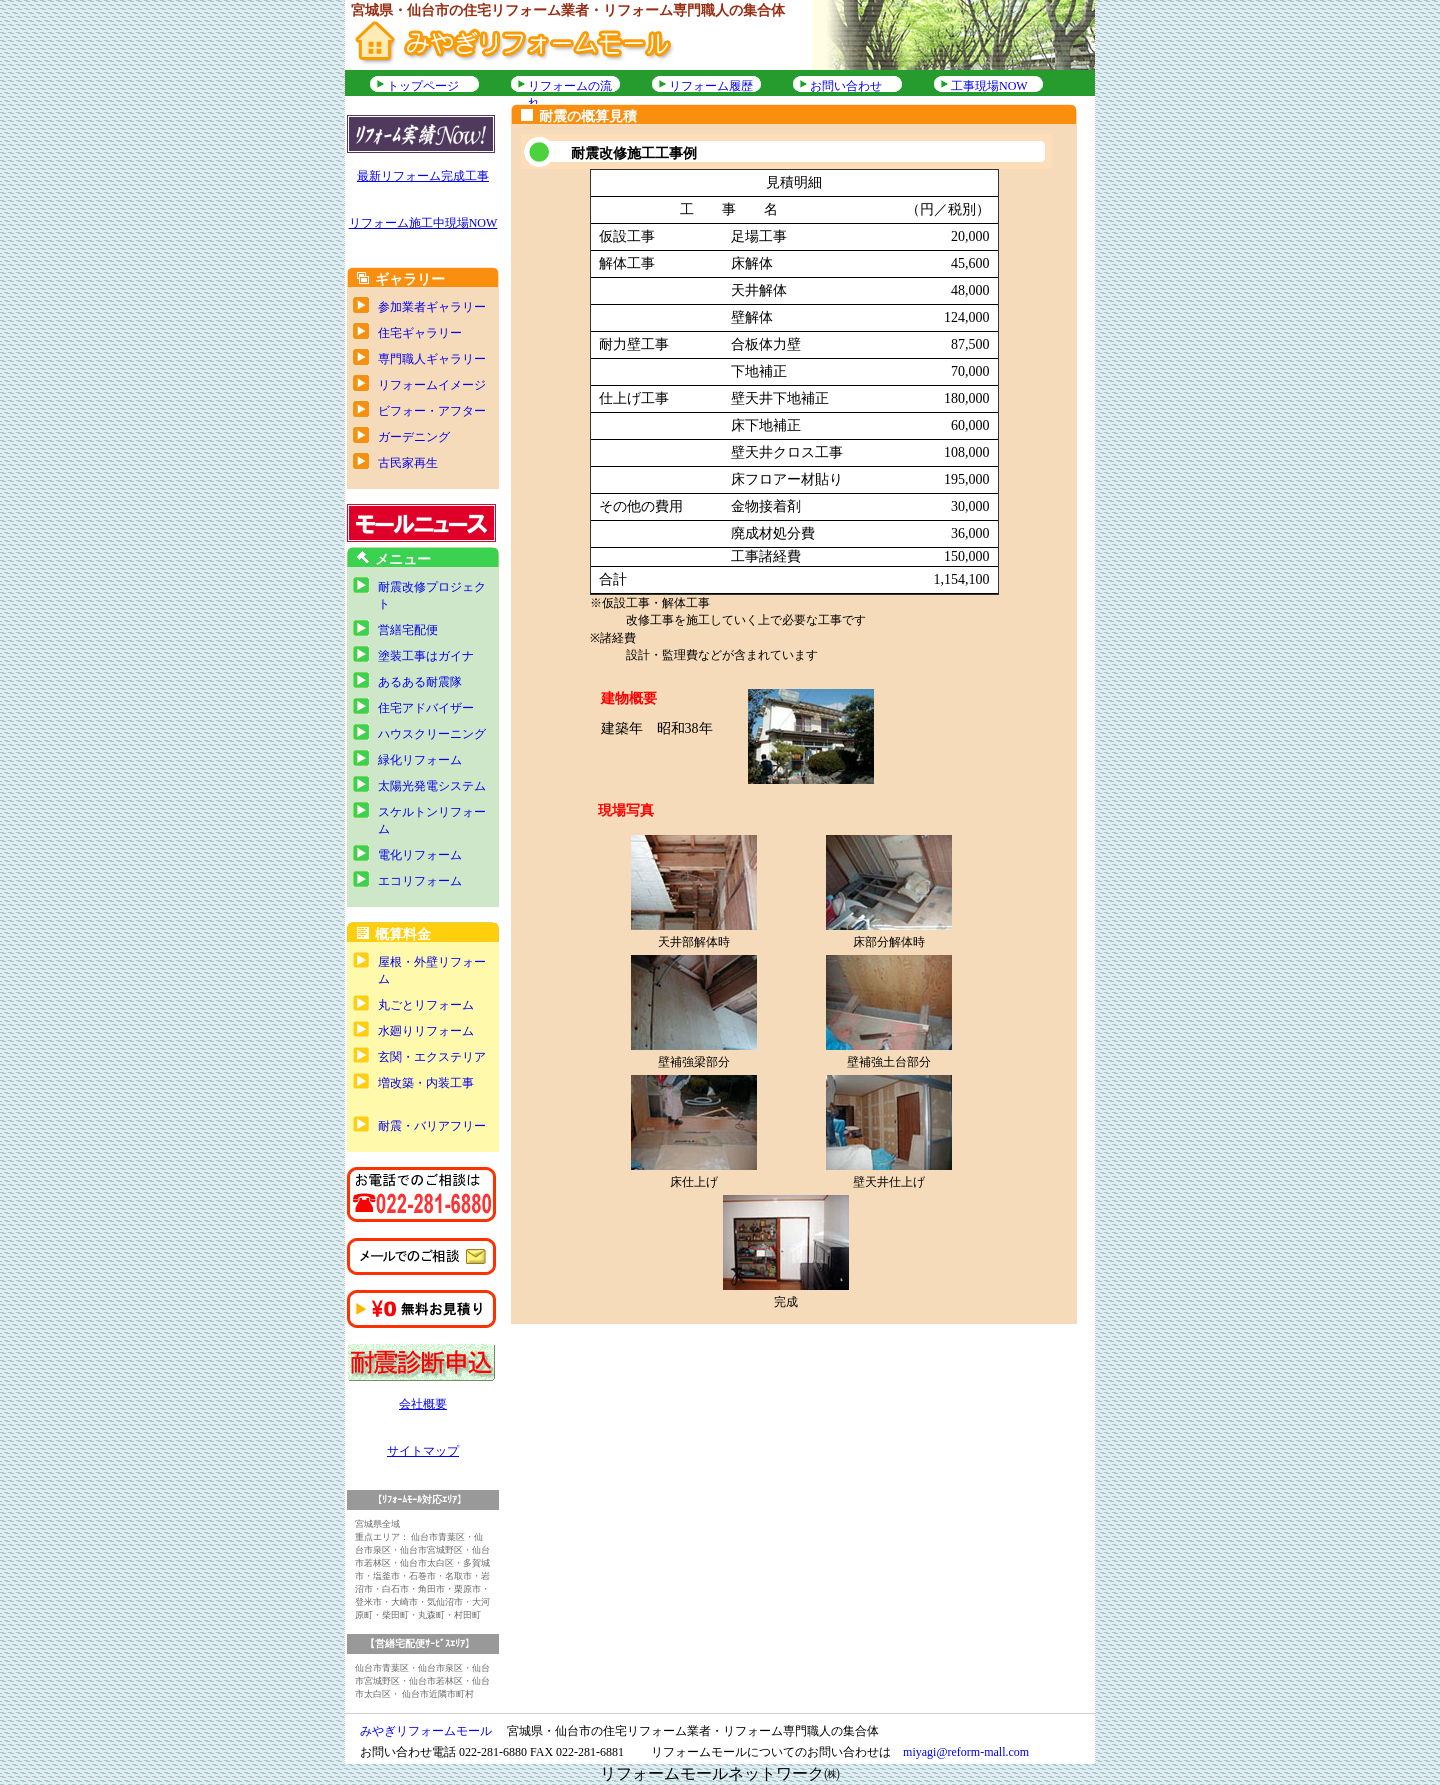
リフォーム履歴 (711, 86)
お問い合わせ (846, 86)
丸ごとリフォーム (426, 1005)
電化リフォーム (420, 855)
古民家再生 (408, 463)
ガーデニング (414, 437)
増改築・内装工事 (426, 1083)
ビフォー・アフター (432, 411)
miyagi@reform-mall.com (966, 1752)
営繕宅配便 (408, 630)
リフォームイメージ (432, 385)
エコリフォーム (420, 881)
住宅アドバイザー (426, 708)
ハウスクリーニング (432, 734)
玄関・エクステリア (432, 1057)
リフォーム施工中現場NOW (423, 223)
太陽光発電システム (432, 786)
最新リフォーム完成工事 (423, 176)
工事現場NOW (989, 86)
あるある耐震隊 (420, 682)
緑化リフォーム (420, 760)
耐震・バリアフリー (432, 1126)
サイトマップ (423, 1451)
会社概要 (423, 1404)
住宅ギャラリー (420, 333)
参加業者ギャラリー (432, 307)
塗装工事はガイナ (426, 656)
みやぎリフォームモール (426, 1731)
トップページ (423, 86)
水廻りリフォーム (426, 1031)
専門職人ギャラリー (432, 359)
